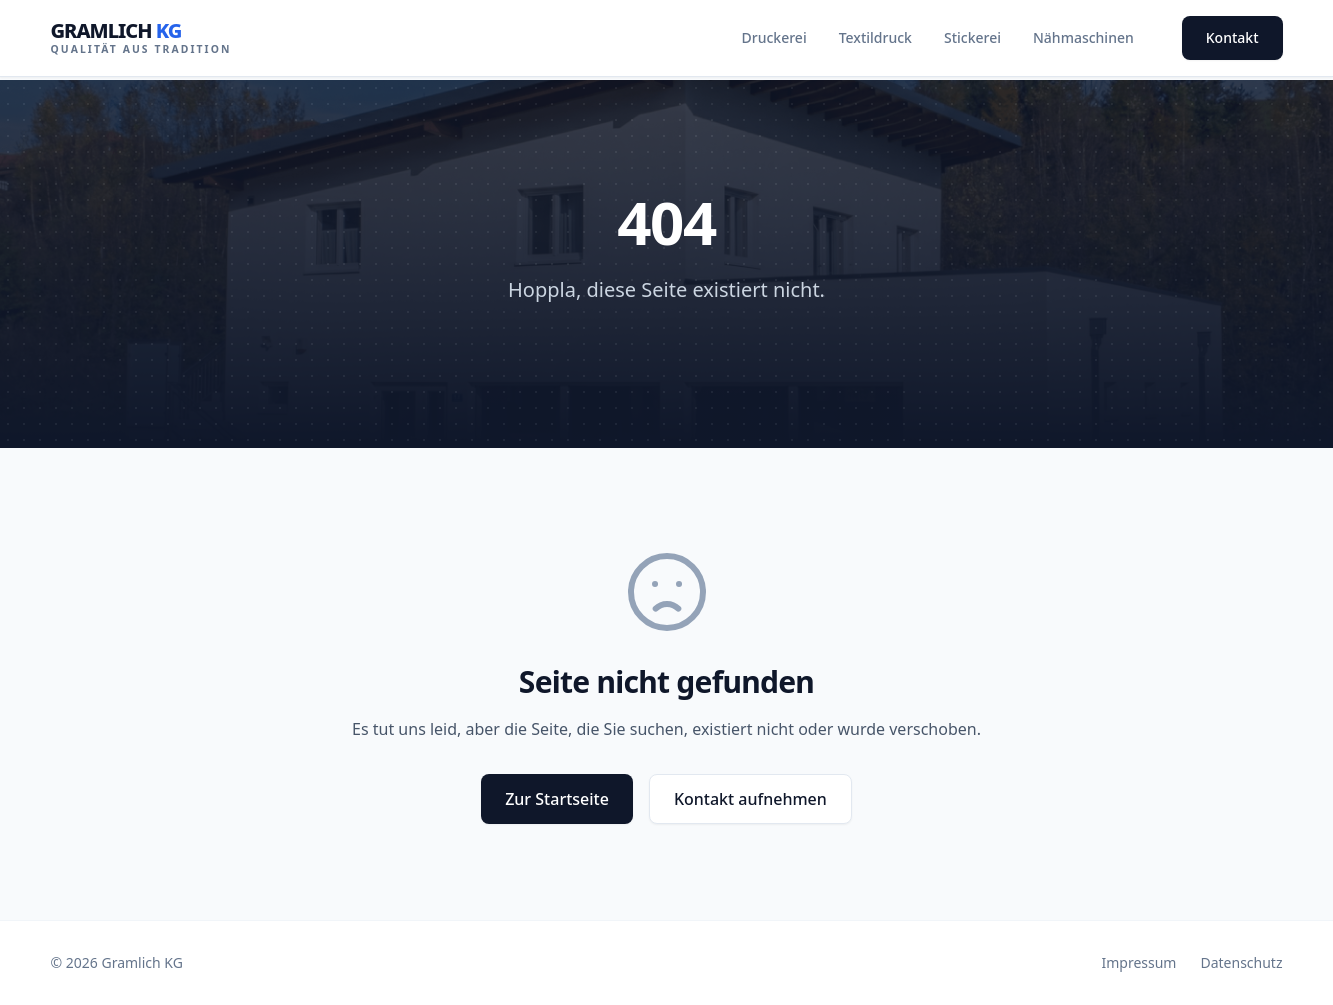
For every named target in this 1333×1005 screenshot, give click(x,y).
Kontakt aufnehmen (750, 799)
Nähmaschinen (1083, 37)
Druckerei (774, 37)
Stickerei (972, 37)
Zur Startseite (557, 799)
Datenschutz (1241, 962)
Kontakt (1232, 37)
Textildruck (875, 37)
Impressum (1138, 962)
